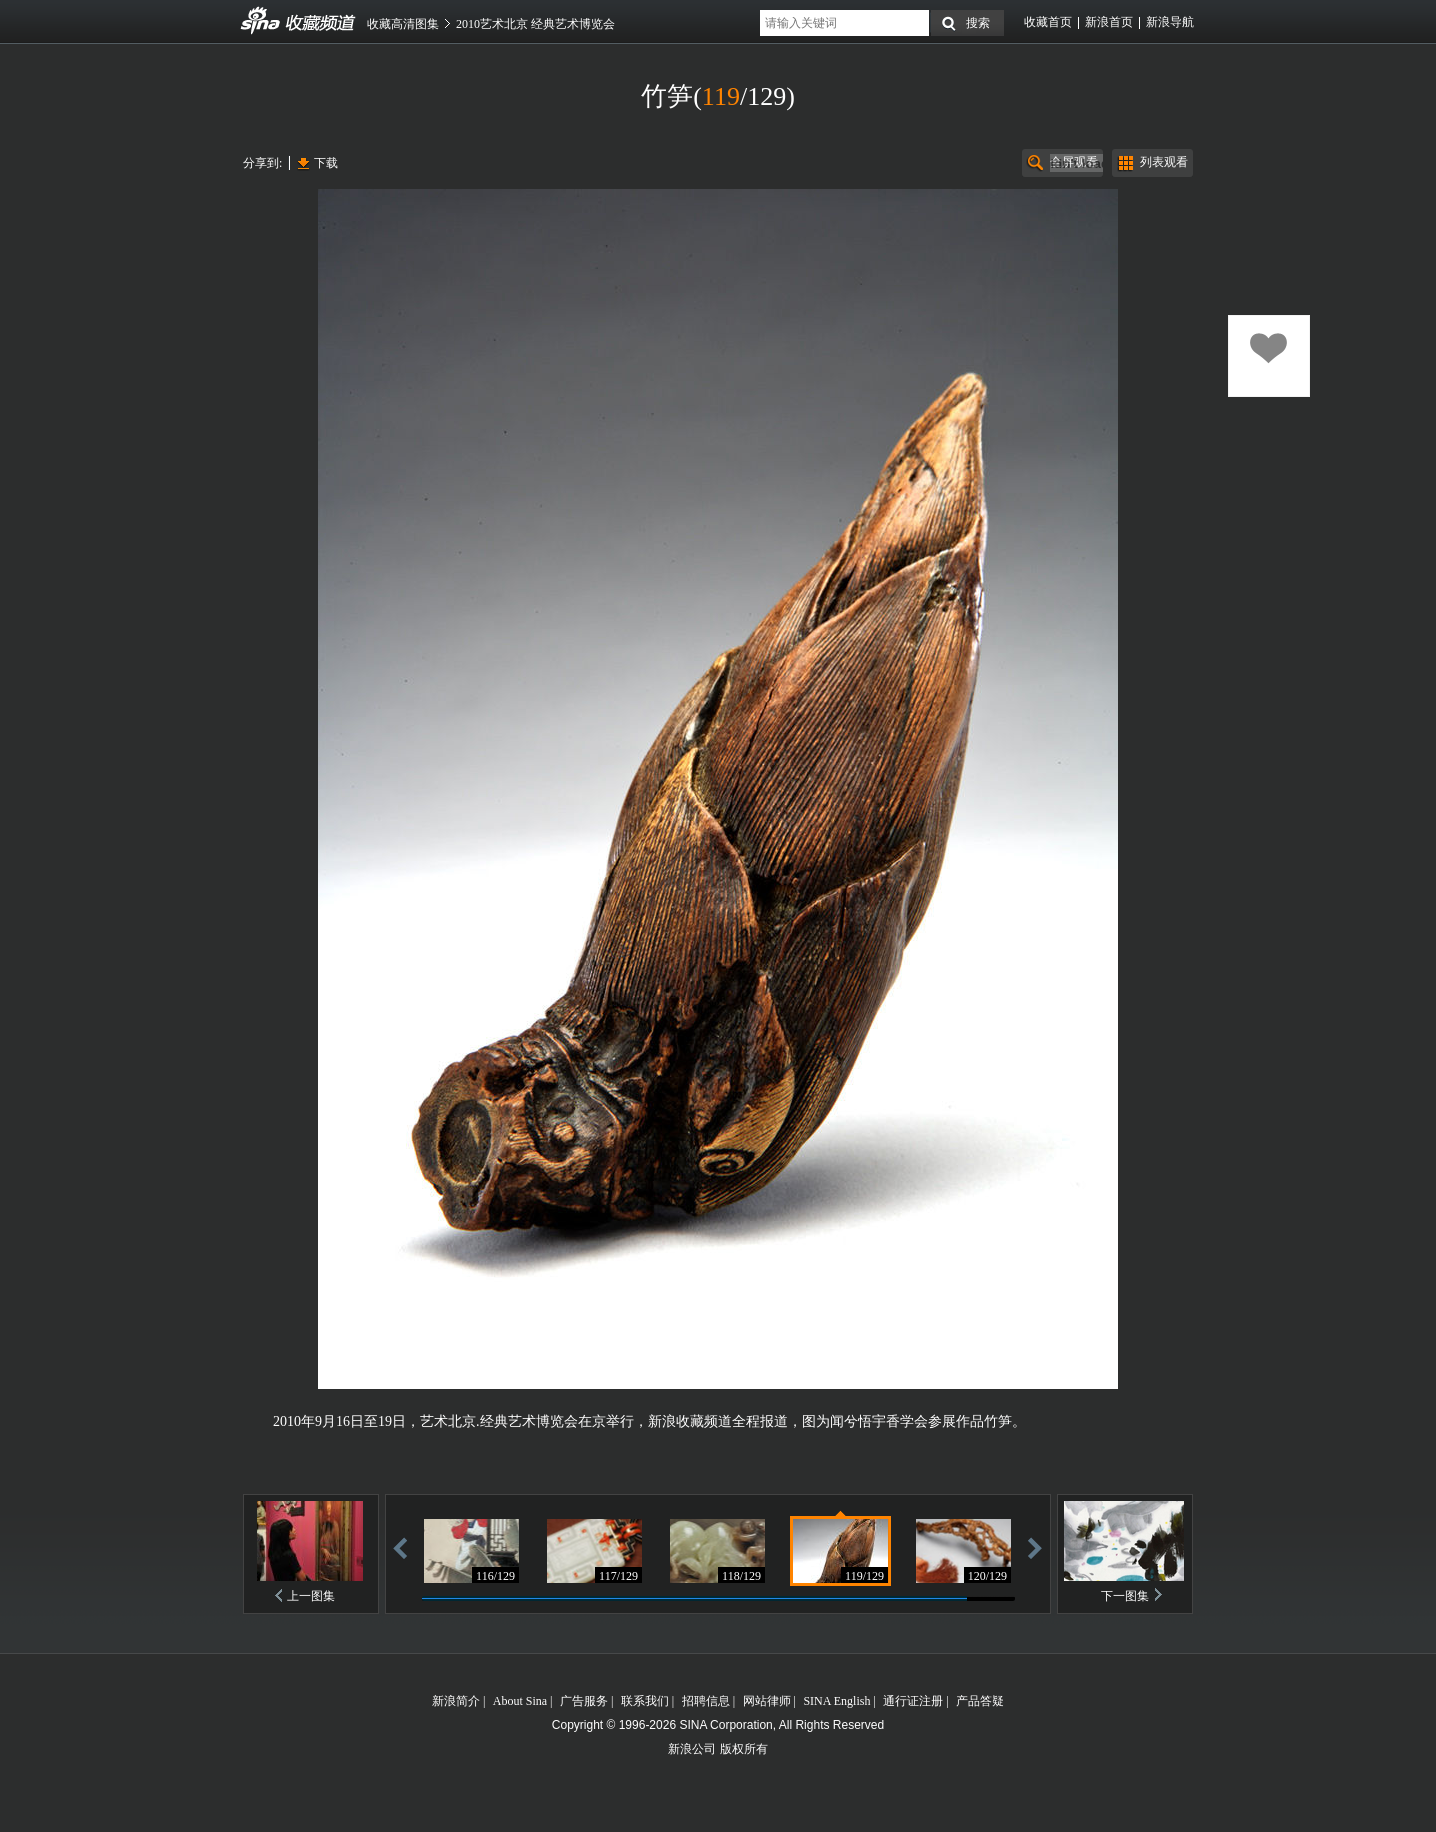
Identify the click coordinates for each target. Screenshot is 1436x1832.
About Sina (520, 1701)
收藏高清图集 (403, 24)
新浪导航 (1170, 22)
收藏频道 (261, 21)
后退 (400, 1547)
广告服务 (584, 1701)
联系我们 (645, 1701)
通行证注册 (913, 1701)
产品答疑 (980, 1701)
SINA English (836, 1701)
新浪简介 (456, 1701)
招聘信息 (706, 1701)
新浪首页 (1109, 22)
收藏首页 (1048, 22)
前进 (1035, 1547)
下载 (326, 163)
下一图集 (1125, 1596)
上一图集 (311, 1596)
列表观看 (1164, 162)
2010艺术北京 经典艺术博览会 (535, 24)
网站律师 (767, 1701)
